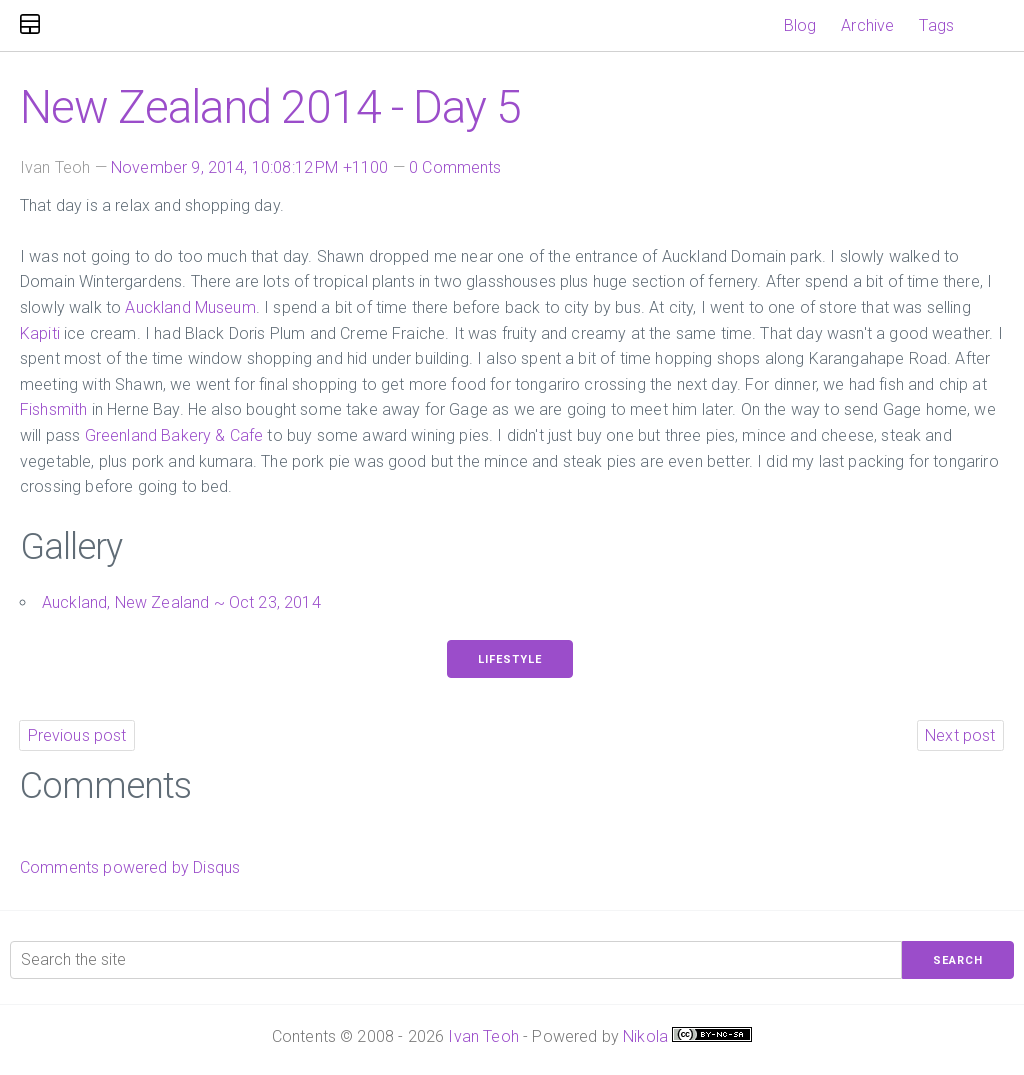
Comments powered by (130, 867)
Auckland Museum (190, 307)
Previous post (77, 735)
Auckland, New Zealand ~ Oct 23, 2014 (181, 602)
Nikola (645, 1036)
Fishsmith (53, 409)
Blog (800, 25)
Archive (867, 25)
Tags (936, 25)
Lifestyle (510, 659)
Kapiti (40, 333)
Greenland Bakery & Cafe (174, 435)
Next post (960, 735)
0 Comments (455, 167)
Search (958, 960)
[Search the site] (456, 960)
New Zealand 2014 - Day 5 (270, 107)
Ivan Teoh (483, 1036)
